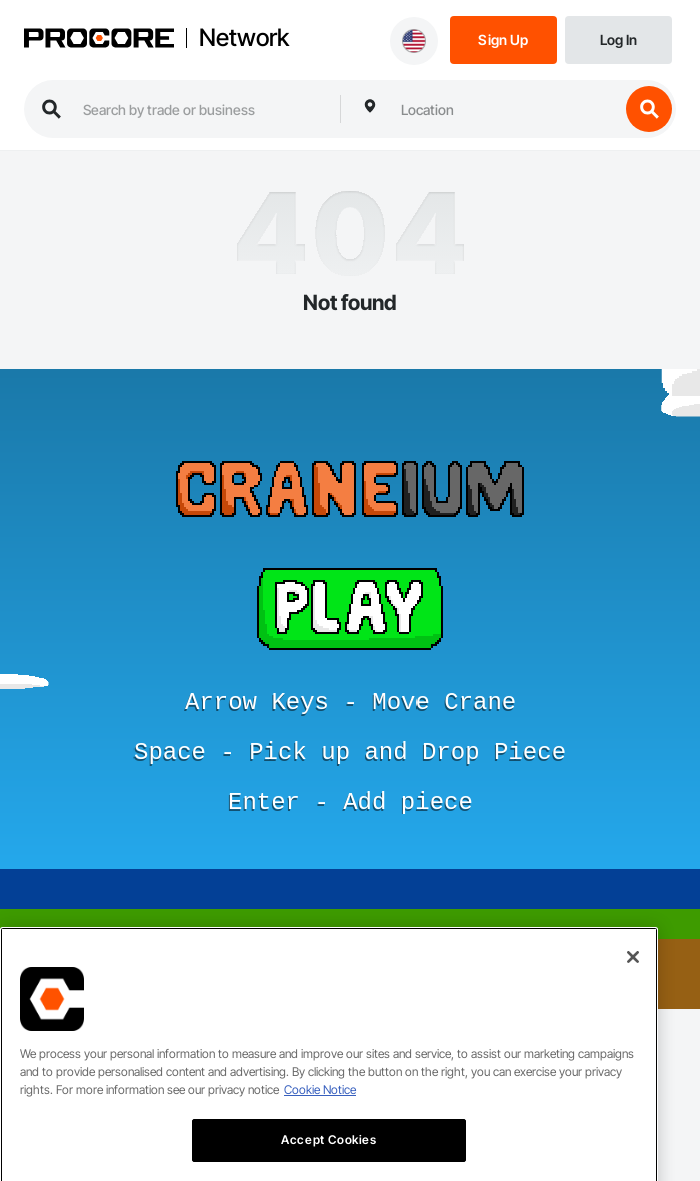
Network (244, 38)
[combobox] (505, 109)
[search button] (649, 109)
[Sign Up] (503, 38)
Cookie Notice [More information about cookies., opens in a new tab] (320, 1110)
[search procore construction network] (201, 109)
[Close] (633, 978)
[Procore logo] (99, 40)
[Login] (618, 38)
